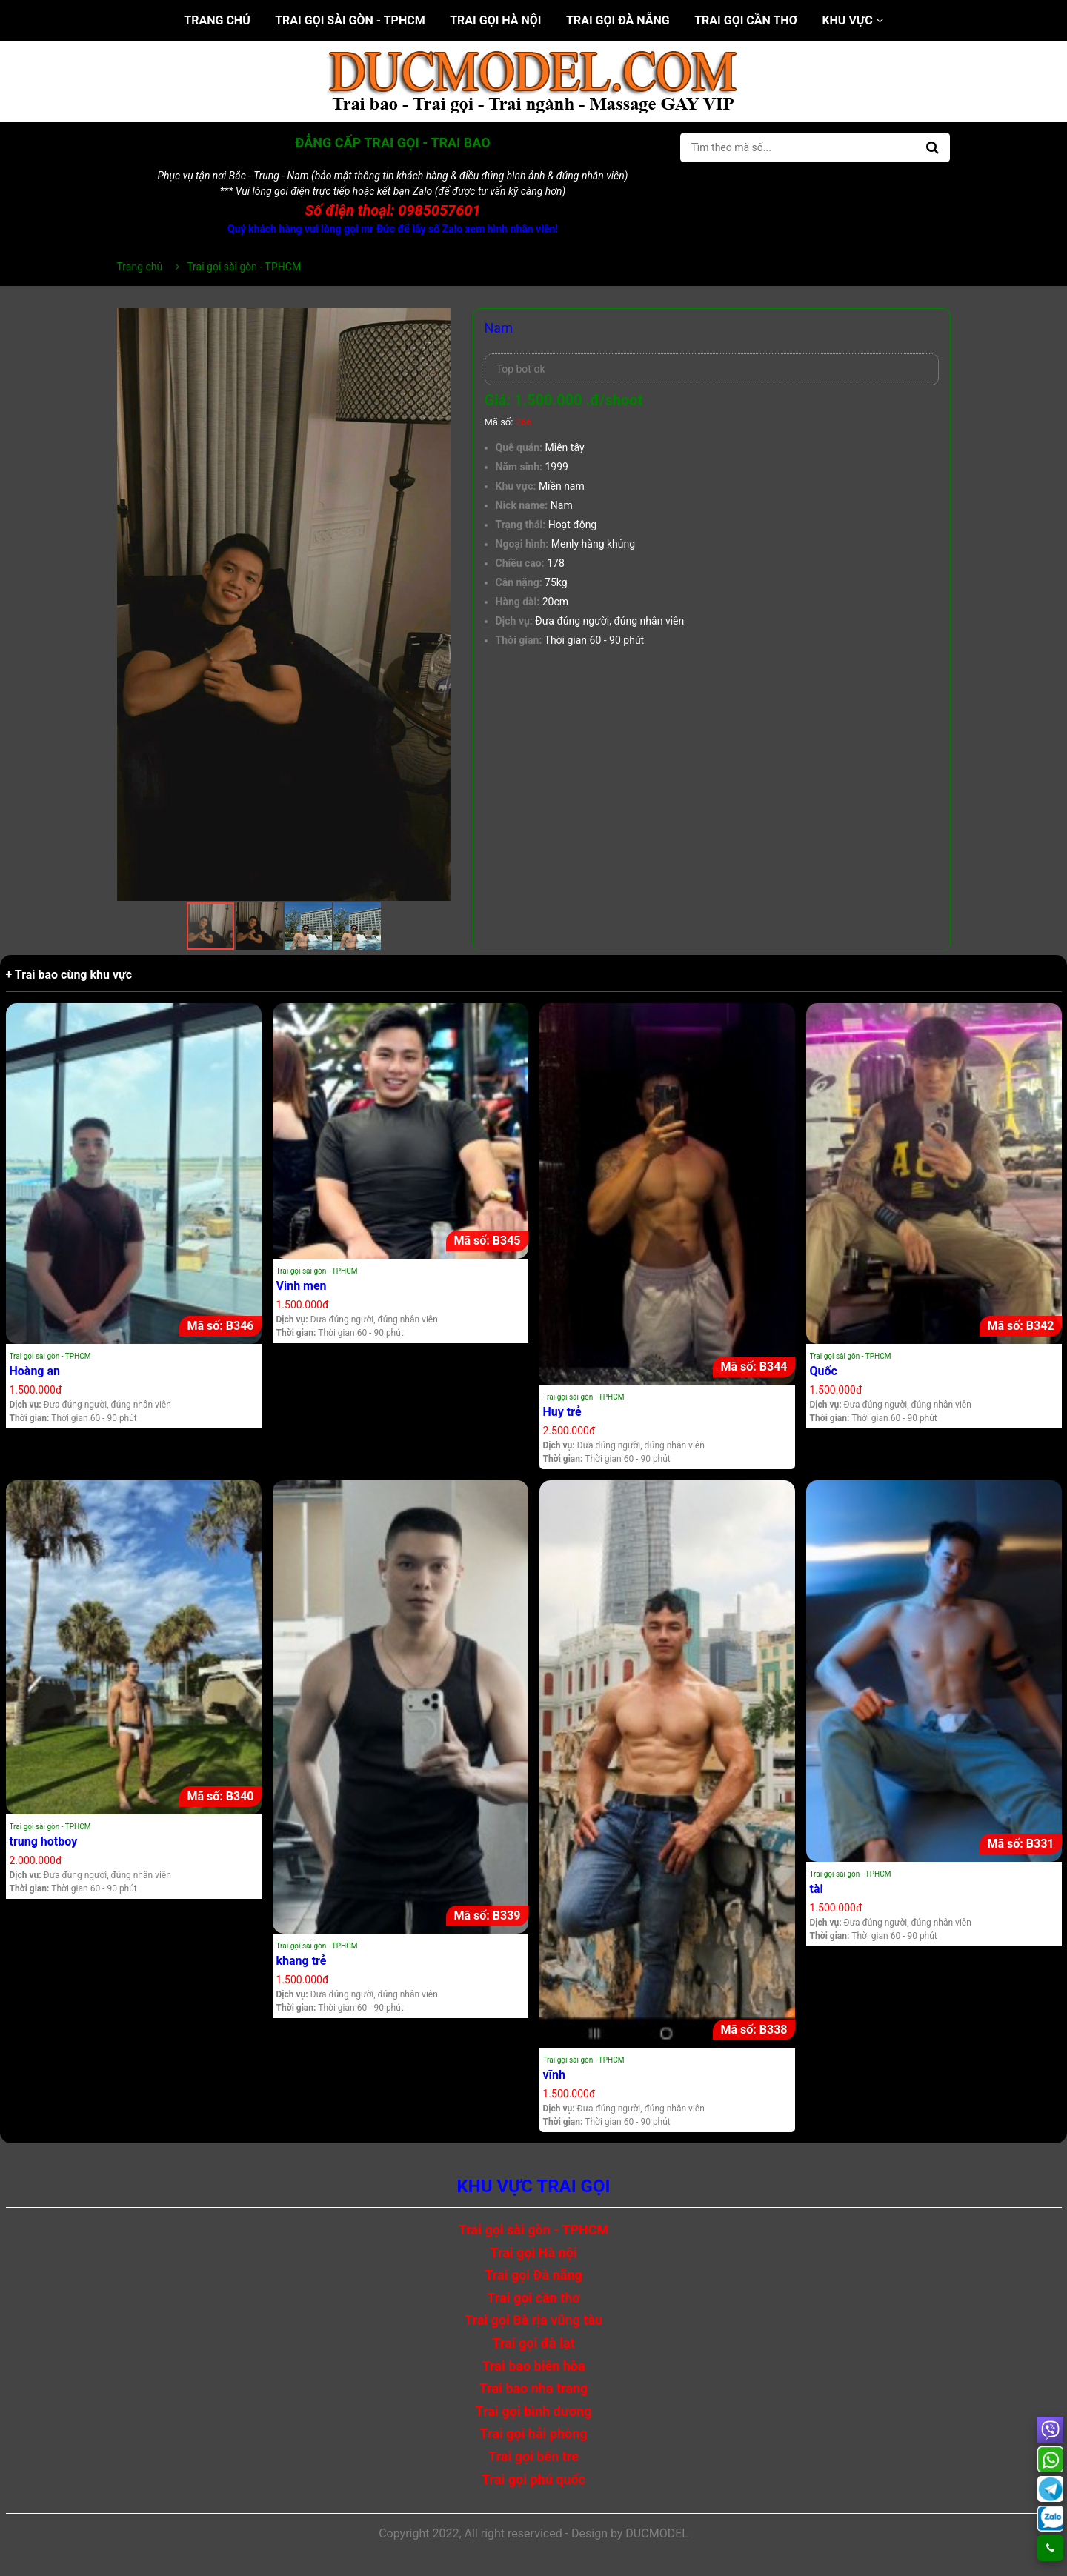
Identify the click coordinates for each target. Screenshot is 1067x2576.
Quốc (823, 1371)
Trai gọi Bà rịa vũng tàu (533, 2320)
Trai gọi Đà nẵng (618, 20)
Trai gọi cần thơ (745, 20)
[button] (437, 321)
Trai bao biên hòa (533, 2366)
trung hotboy (44, 1841)
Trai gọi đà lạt (533, 2343)
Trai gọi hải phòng (533, 2433)
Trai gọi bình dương (534, 2411)
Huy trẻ (562, 1412)
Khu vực (852, 20)
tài (816, 1889)
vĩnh (554, 2075)
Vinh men (301, 1286)
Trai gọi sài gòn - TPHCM (350, 20)
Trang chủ (217, 20)
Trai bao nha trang (533, 2388)
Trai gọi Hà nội (495, 20)
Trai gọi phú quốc (533, 2479)
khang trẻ (301, 1961)
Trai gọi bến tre (533, 2456)
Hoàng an (35, 1371)
